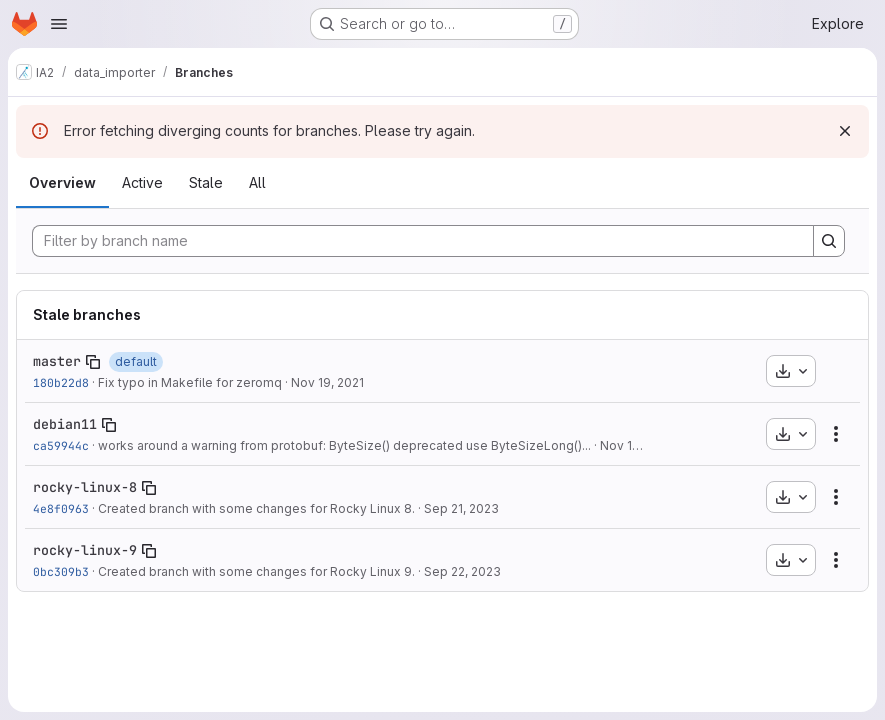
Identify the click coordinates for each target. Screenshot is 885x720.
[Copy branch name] (93, 362)
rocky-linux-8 (85, 487)
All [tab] (257, 182)
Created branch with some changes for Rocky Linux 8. (256, 508)
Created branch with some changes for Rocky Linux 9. (256, 571)
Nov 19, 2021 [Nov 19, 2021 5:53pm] (327, 382)
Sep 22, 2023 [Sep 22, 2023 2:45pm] (462, 571)
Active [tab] (142, 182)
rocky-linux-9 (85, 550)
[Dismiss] (845, 131)
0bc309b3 (61, 571)
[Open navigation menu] (59, 24)
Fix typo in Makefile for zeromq (190, 382)
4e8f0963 (61, 508)
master (57, 361)
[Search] (829, 241)
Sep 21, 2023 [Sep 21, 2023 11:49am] (461, 508)
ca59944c (61, 445)
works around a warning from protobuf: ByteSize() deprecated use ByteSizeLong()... (344, 445)
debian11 (65, 424)
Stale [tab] (206, 182)
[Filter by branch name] (423, 241)
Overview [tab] (62, 182)
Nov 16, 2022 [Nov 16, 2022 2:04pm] (637, 445)
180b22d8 (61, 382)
